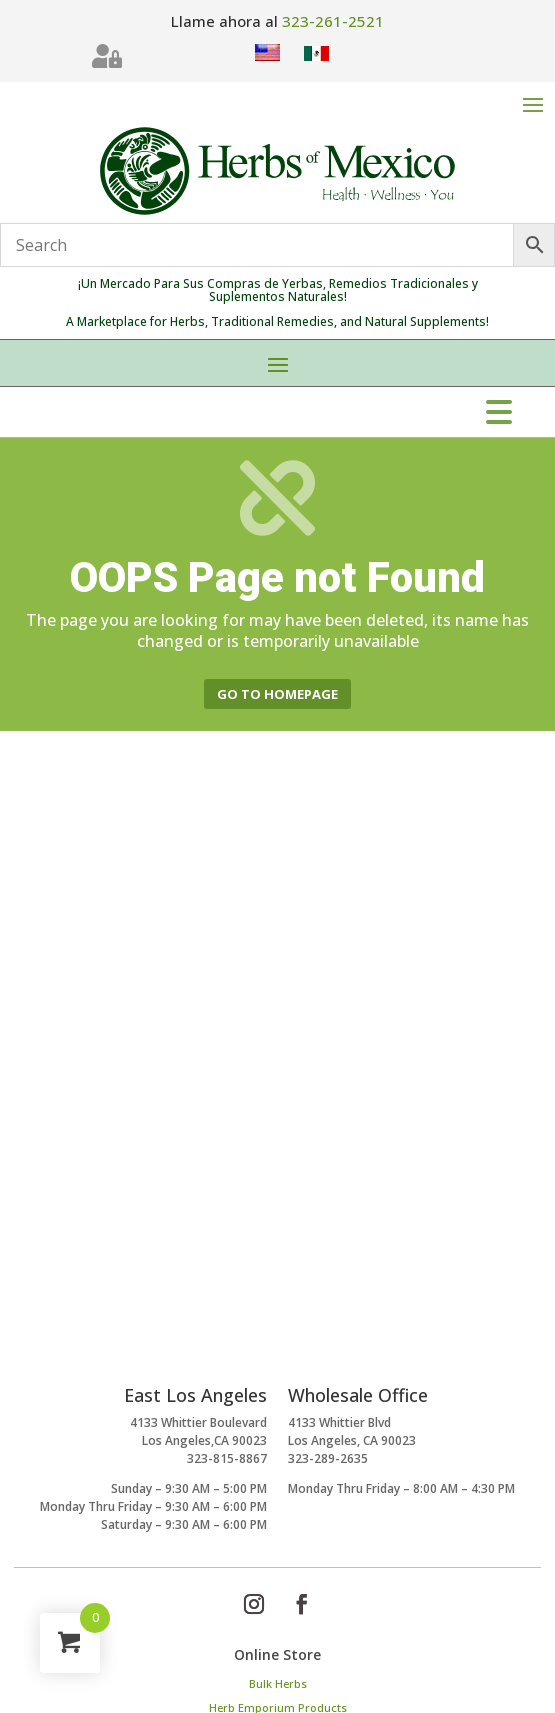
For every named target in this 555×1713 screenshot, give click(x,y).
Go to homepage (277, 694)
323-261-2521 (333, 21)
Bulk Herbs (278, 1683)
